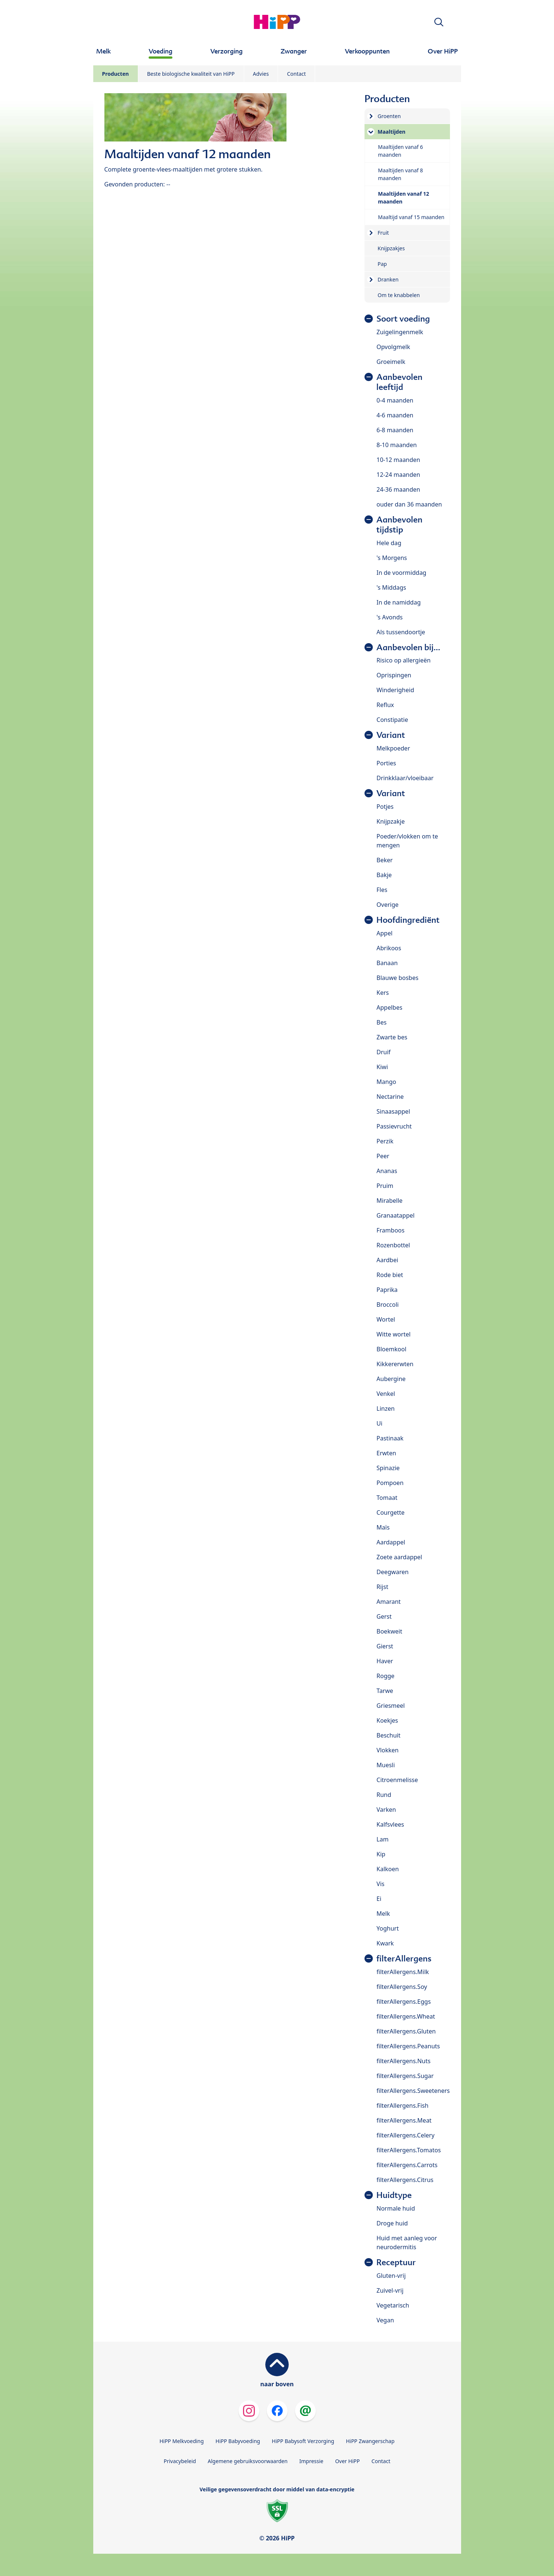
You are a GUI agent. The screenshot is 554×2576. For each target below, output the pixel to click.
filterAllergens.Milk (402, 1972)
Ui (379, 1423)
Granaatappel (395, 1215)
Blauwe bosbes (397, 978)
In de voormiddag (401, 573)
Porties (386, 763)
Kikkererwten (394, 1364)
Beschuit (388, 1735)
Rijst (382, 1587)
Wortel (385, 1319)
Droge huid (392, 2223)
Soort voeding (403, 319)
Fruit (383, 232)
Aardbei (387, 1260)
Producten (115, 73)
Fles (381, 890)
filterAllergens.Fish (402, 2105)
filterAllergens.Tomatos (408, 2150)
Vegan (385, 2320)
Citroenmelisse (397, 1780)
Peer (382, 1156)
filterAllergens (403, 1959)
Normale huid (395, 2208)
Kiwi (382, 1067)
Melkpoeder (393, 748)
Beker (384, 860)
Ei (378, 1899)
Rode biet (389, 1275)
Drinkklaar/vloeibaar (405, 778)
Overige (387, 905)
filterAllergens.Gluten (405, 2031)
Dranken (388, 279)
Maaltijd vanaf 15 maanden (411, 217)
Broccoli (387, 1304)
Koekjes (387, 1720)
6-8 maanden (394, 430)
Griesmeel (390, 1705)
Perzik (384, 1141)
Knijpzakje (390, 821)
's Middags (391, 587)
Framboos (390, 1230)
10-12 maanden (398, 460)
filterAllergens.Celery (405, 2135)
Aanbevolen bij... (408, 647)
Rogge (385, 1676)
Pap (382, 263)
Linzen (385, 1408)
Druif (383, 1052)
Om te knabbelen (399, 295)
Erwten (386, 1453)
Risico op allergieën (403, 660)
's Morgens (391, 558)
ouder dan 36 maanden (409, 504)
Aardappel (390, 1542)
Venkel (385, 1394)
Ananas (386, 1171)
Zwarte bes (391, 1037)
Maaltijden (391, 131)
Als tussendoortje (400, 632)
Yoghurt (387, 1928)
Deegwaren (392, 1572)
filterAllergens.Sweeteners (413, 2091)
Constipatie (392, 720)
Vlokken (387, 1750)
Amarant (388, 1602)
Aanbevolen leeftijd (399, 382)
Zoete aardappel (399, 1557)
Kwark (385, 1943)
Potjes (384, 806)
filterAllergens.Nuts (403, 2061)
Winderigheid (395, 690)
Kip (380, 1854)
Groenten (389, 116)
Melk (383, 1913)
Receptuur (396, 2262)
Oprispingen (393, 675)
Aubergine (390, 1379)
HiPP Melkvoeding (181, 2441)
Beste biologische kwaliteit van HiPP (191, 73)
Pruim (384, 1186)
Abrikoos (388, 948)
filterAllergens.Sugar (405, 2076)
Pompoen (390, 1483)
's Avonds (389, 617)
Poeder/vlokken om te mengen (407, 840)
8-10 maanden (396, 445)
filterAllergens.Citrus (404, 2180)
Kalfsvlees (390, 1824)
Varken (386, 1809)
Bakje (384, 875)
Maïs (382, 1527)
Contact (296, 73)
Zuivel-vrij (390, 2290)
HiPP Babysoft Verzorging (303, 2441)
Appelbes (389, 1007)
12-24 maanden (398, 474)
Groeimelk (390, 362)
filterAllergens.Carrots (406, 2165)
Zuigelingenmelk (399, 332)
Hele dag (388, 543)
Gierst (384, 1646)
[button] (438, 22)
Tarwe (384, 1691)
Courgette (390, 1512)
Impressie (311, 2461)
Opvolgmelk (393, 347)
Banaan (387, 963)
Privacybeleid (179, 2461)
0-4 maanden (394, 400)
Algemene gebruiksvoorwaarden (248, 2461)
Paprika (387, 1290)
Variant (390, 735)
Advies (261, 73)
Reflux (385, 705)
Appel (384, 933)
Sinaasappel (393, 1111)
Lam (382, 1839)
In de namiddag (398, 602)
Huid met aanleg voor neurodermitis (406, 2242)
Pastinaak (390, 1438)
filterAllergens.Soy (401, 1987)
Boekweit (389, 1631)
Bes (381, 1022)
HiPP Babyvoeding (238, 2441)
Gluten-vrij (391, 2275)
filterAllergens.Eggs (403, 2001)
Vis (380, 1884)
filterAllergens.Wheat (405, 2016)
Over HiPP (347, 2461)
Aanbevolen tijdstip (399, 525)
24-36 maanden (398, 489)
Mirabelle (389, 1200)
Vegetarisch (392, 2305)
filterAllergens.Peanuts (408, 2046)
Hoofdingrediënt (408, 920)
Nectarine (390, 1096)
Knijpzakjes (391, 248)
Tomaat (386, 1498)
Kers (382, 993)
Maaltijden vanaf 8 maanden (400, 174)
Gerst (384, 1616)
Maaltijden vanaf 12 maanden (403, 197)
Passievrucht (394, 1126)
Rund (383, 1795)
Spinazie (387, 1468)
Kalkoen (387, 1869)
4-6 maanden (394, 415)
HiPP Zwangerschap (370, 2441)
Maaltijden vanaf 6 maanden (400, 150)
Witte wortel (393, 1334)
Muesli (385, 1765)
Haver (384, 1661)
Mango (386, 1082)
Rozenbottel (393, 1245)
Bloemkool (391, 1349)
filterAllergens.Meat (403, 2120)
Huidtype (394, 2195)
